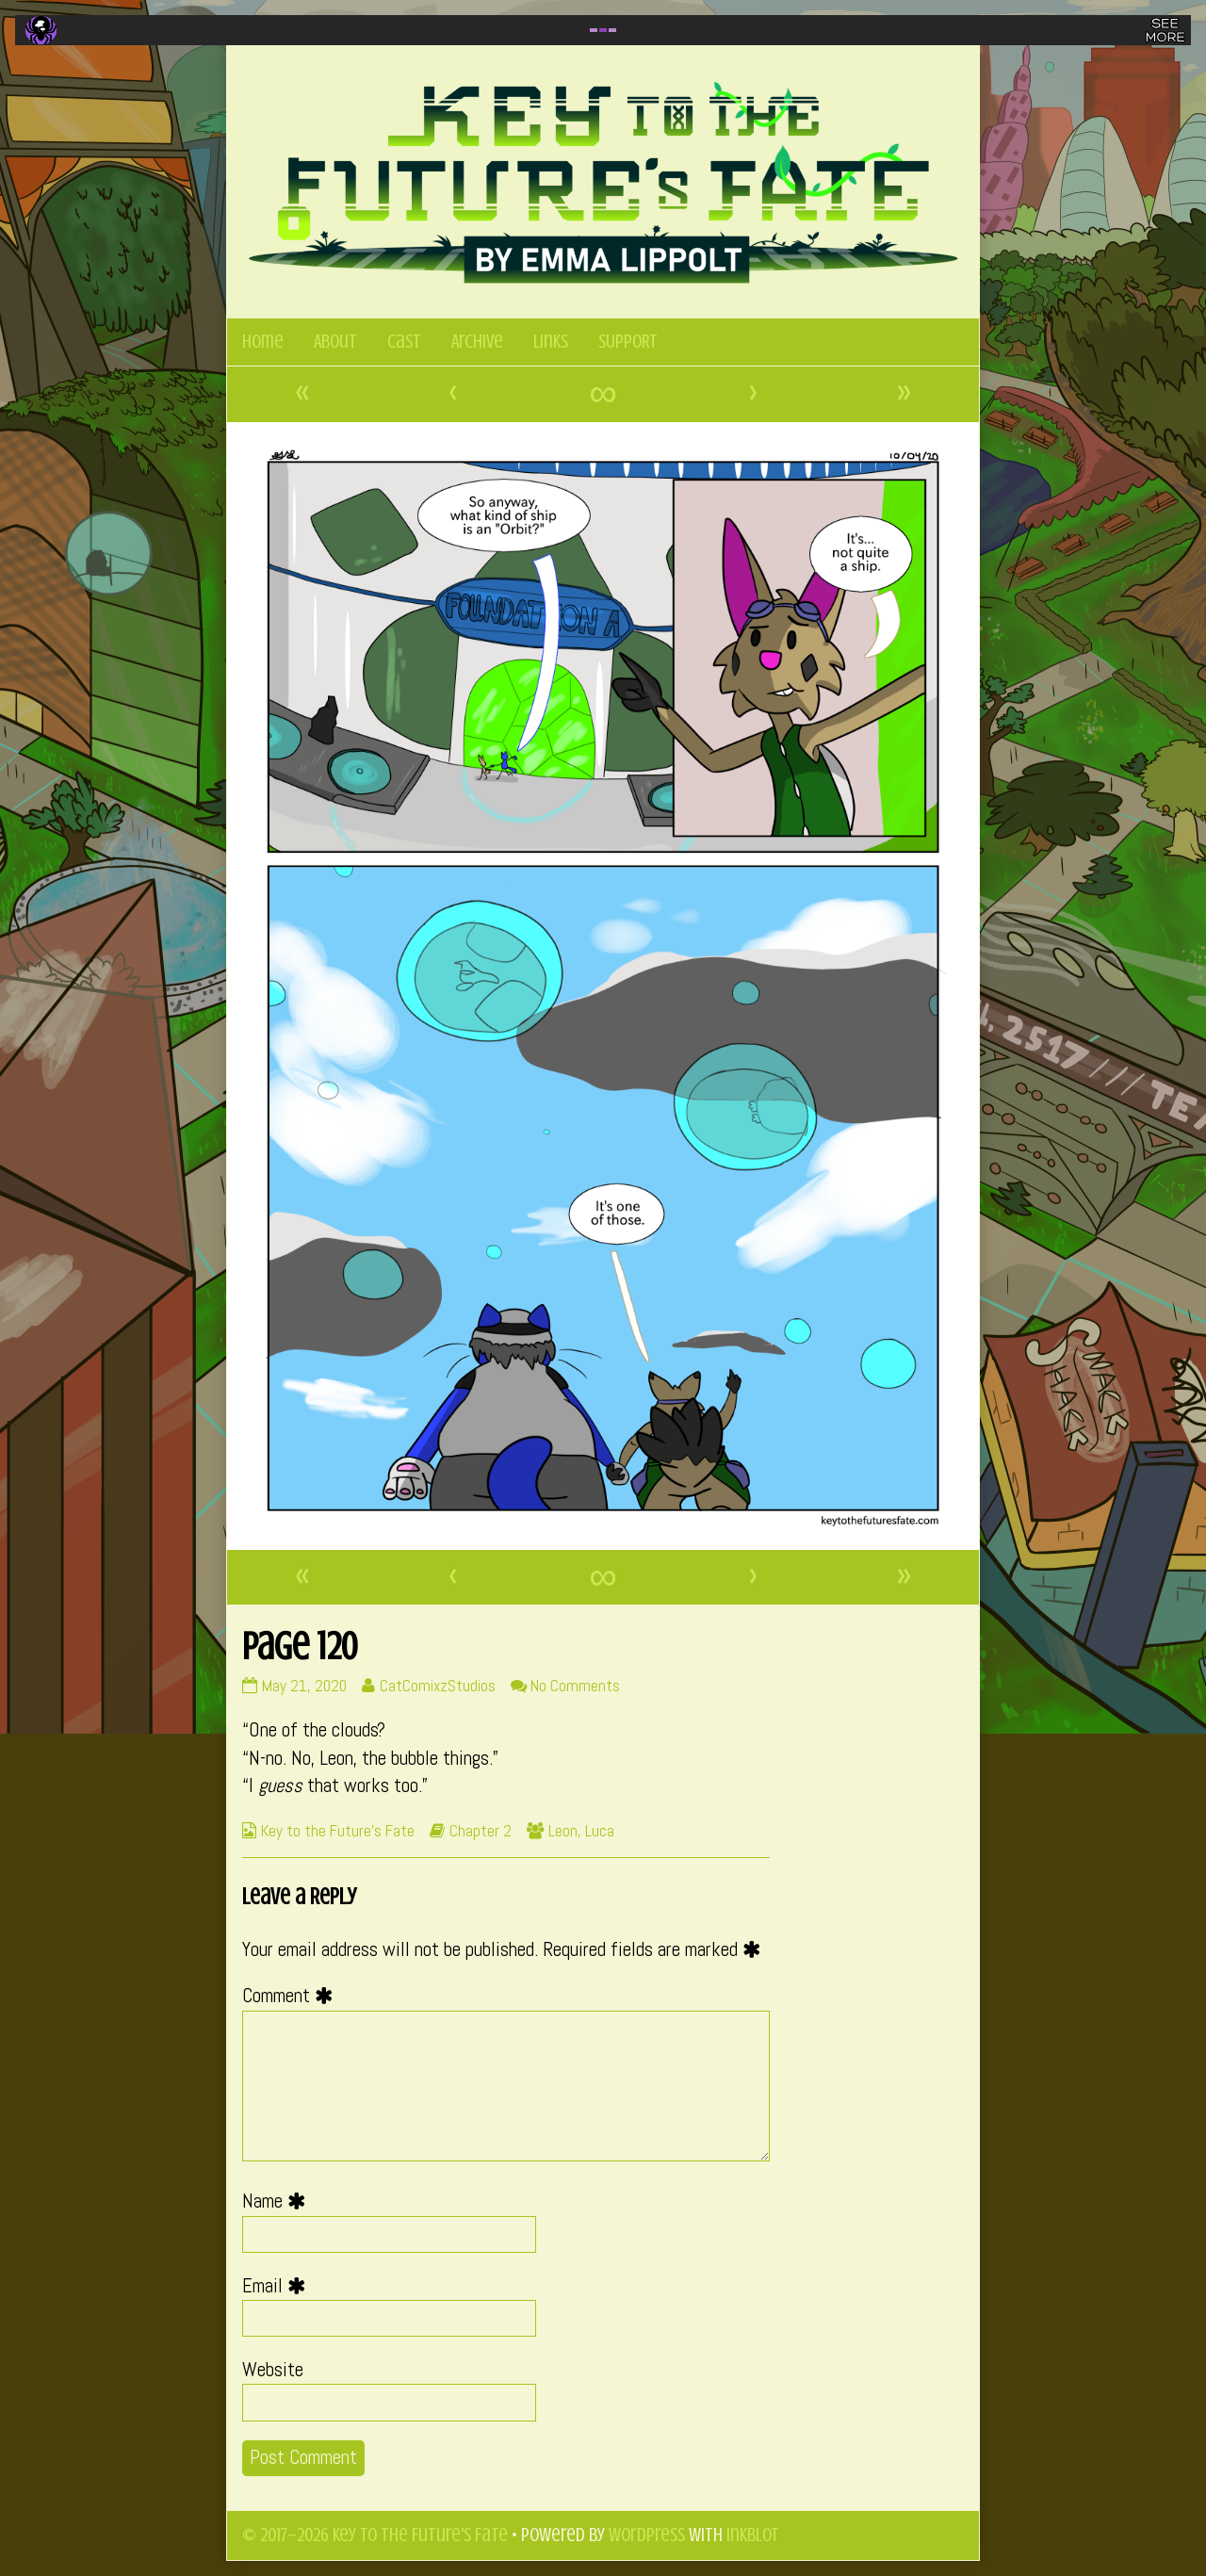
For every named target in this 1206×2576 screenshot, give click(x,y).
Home (263, 341)
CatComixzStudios (437, 1685)
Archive (477, 341)
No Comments (575, 1685)
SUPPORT (628, 341)
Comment (292, 1995)
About (335, 341)
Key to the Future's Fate (338, 1830)
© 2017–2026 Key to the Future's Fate (375, 2535)
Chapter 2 (480, 1830)
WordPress (647, 2535)
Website (272, 2369)
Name (278, 2201)
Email (278, 2286)
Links (550, 341)
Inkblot (752, 2535)
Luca (599, 1830)
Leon (563, 1830)
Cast (404, 341)
